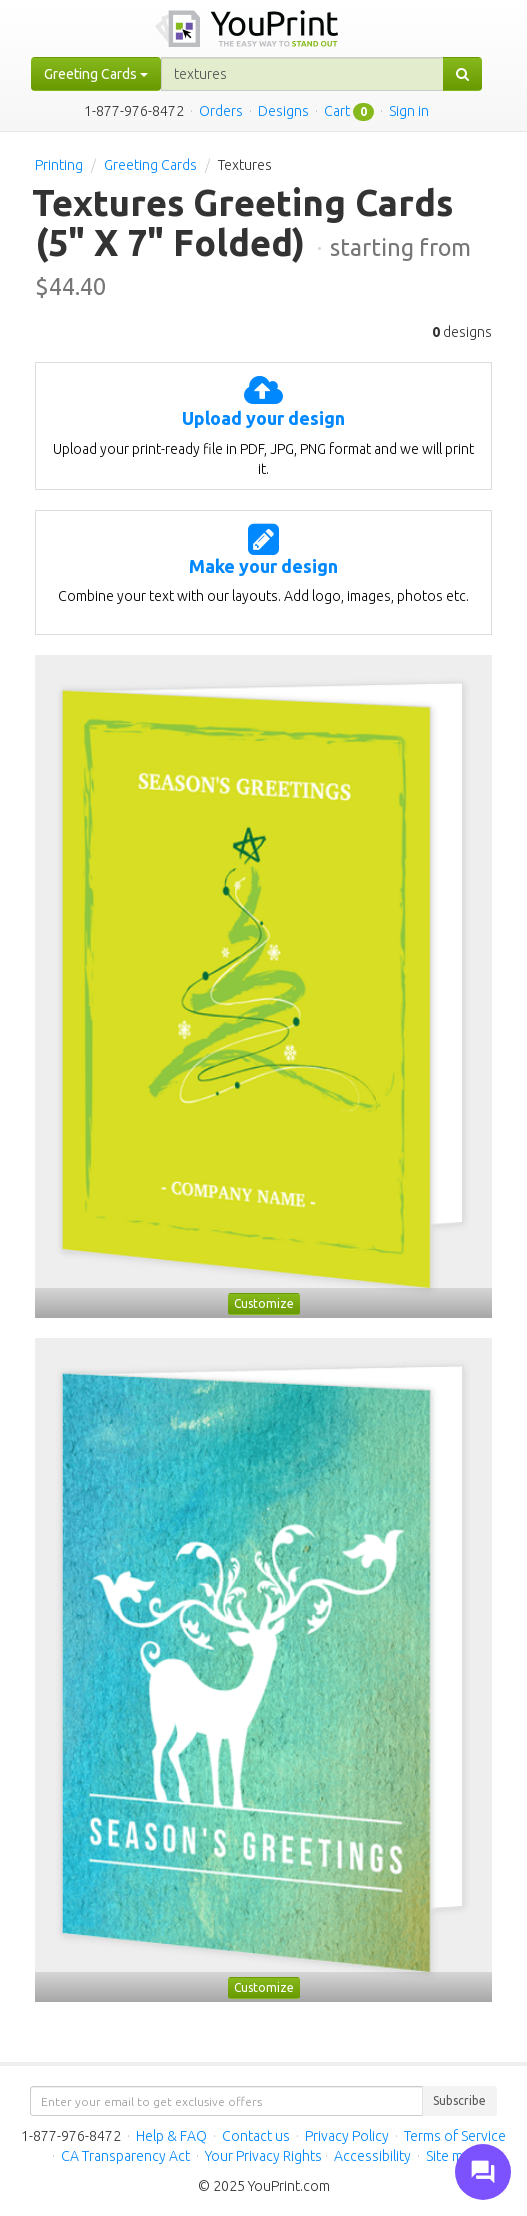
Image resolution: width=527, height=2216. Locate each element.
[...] (302, 74)
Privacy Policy (347, 2136)
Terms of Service (455, 2136)
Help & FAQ (171, 2136)
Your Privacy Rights (263, 2156)
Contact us (256, 2136)
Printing (59, 165)
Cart (337, 111)
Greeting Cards (150, 165)
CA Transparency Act (125, 2156)
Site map (452, 2156)
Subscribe (459, 2100)
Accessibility (372, 2156)
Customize (264, 1303)
